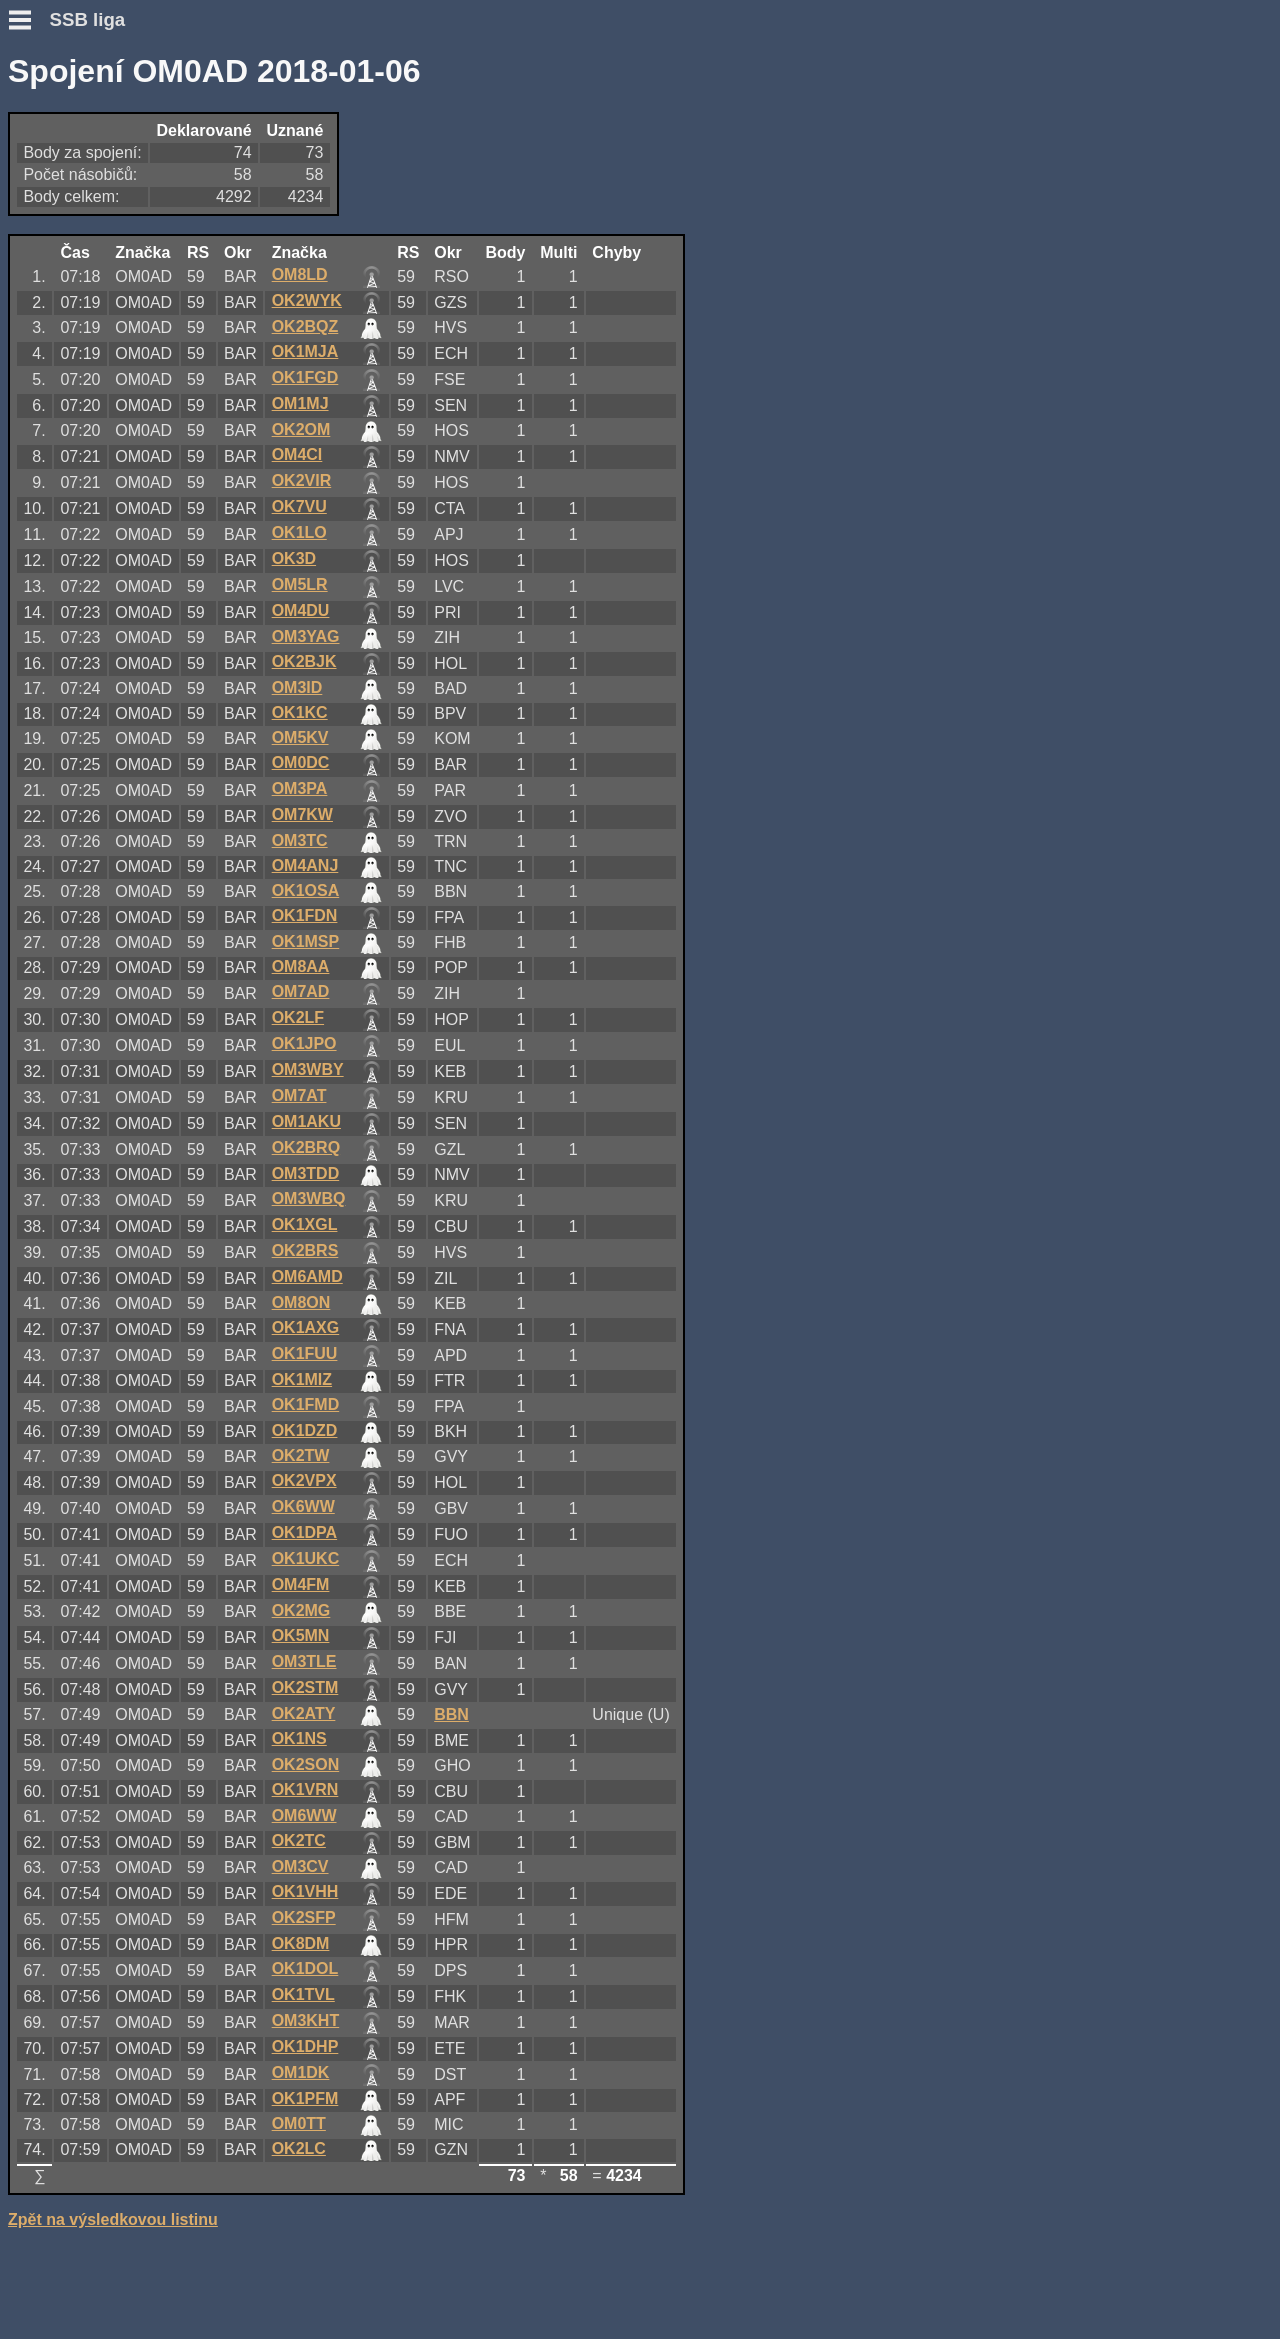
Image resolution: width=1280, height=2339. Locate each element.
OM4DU (301, 610)
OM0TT (299, 2123)
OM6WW (304, 1815)
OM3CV (300, 1866)
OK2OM (301, 429)
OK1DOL (305, 1968)
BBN (451, 1714)
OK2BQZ (305, 326)
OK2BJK (304, 661)
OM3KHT (306, 2020)
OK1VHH (305, 1891)
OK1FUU (305, 1353)
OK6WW (303, 1506)
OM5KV (300, 737)
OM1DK (301, 2072)
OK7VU (299, 506)
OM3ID (297, 687)
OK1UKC (306, 1558)
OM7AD (301, 991)
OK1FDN (305, 915)
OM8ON (301, 1302)
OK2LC (299, 2148)
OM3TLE (304, 1661)
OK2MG (301, 1610)
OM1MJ (300, 403)
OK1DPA (305, 1532)
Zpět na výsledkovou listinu (113, 2219)
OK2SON (306, 1764)
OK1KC (300, 712)
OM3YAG (306, 636)
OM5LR (300, 584)
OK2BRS (305, 1250)
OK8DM (301, 1943)
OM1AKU (306, 1121)
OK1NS (299, 1738)
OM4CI (297, 454)
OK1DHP (305, 2046)
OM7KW (302, 814)
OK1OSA (306, 890)
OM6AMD (307, 1276)
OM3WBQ (309, 1198)
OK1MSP (306, 941)
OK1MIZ (302, 1379)
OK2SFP (304, 1917)
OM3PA (300, 788)
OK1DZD (305, 1430)
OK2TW (301, 1455)
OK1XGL (305, 1224)
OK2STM (305, 1687)
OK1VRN (305, 1789)
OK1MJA (305, 351)
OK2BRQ (306, 1147)
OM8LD (300, 274)
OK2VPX (304, 1480)
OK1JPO (304, 1043)
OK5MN (301, 1635)
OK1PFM (305, 2098)
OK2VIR (302, 480)
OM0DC (301, 762)
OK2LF (298, 1017)
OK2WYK (307, 300)
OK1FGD (305, 377)
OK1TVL (303, 1994)
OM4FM (301, 1584)
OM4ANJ (305, 865)
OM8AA (301, 966)
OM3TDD (306, 1173)
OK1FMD (306, 1404)
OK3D (294, 558)
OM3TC (300, 840)
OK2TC (299, 1840)
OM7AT (299, 1095)
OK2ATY (304, 1713)
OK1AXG (306, 1327)
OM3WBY (308, 1069)
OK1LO (299, 532)
